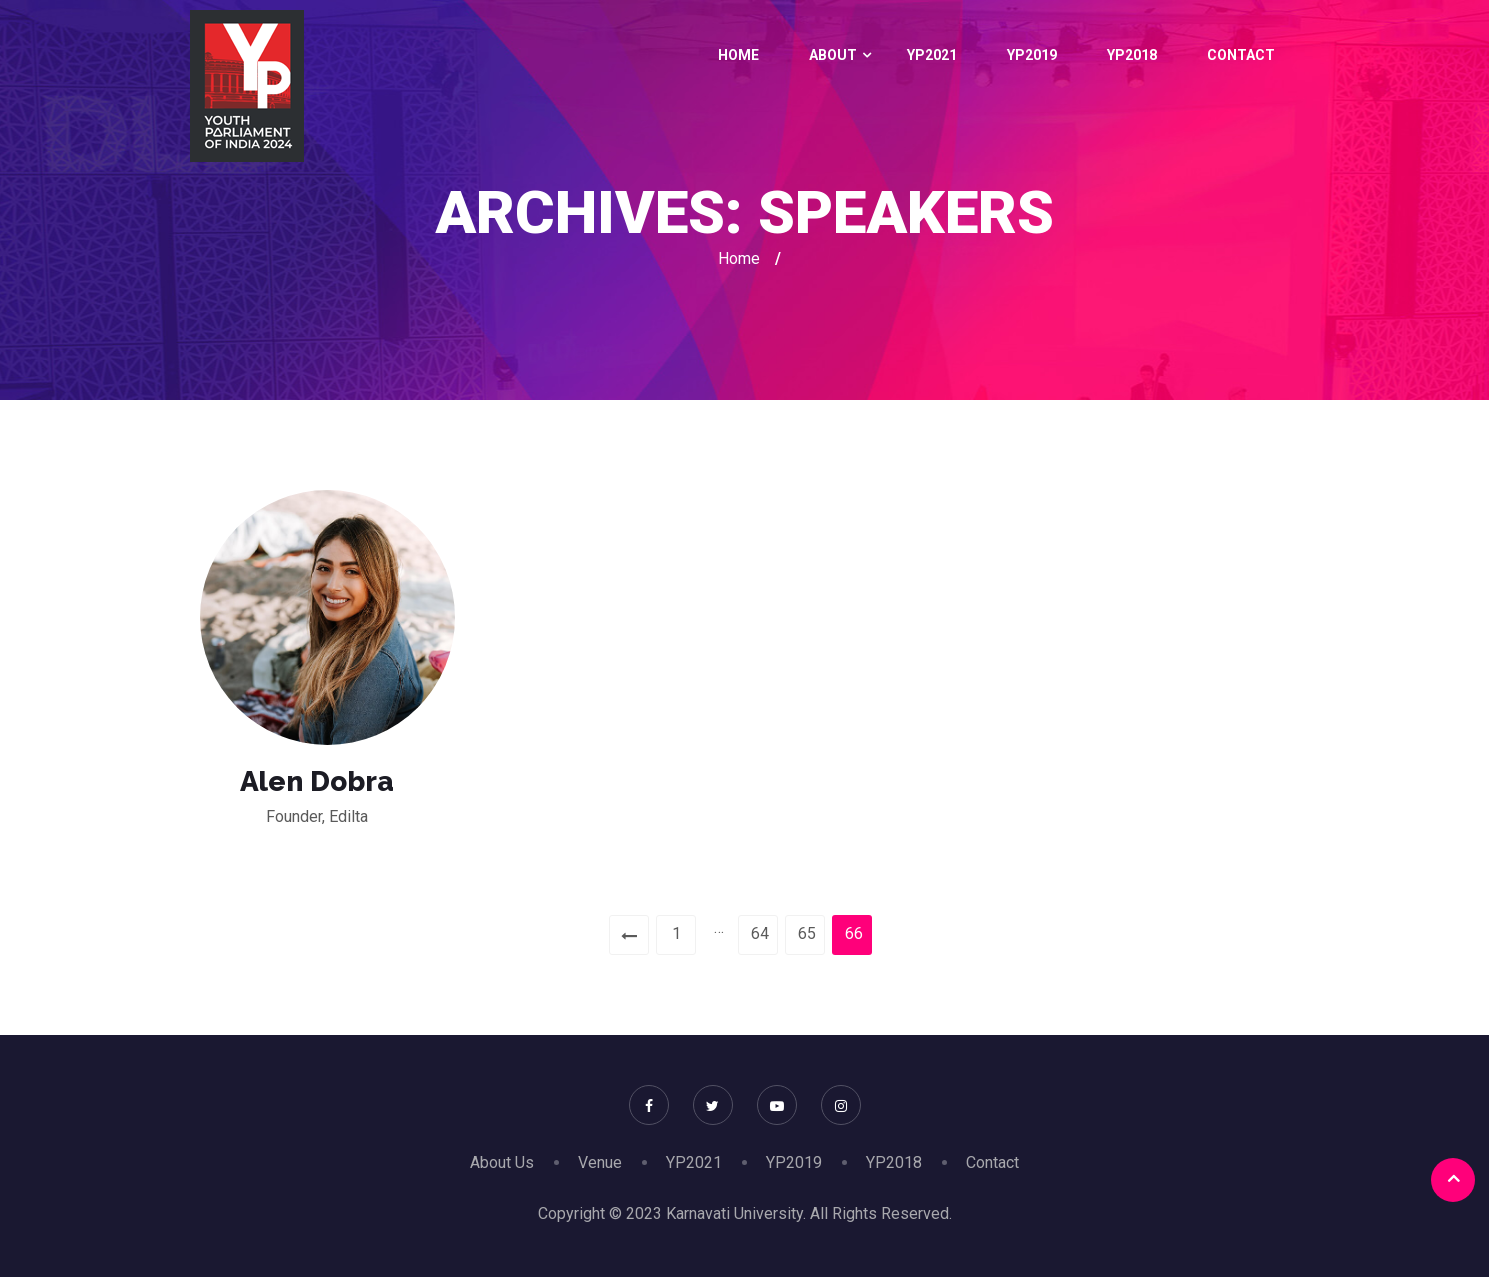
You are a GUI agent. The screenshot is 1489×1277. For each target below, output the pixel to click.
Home (738, 55)
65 (807, 933)
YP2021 (932, 55)
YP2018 (1132, 55)
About (833, 55)
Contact (1241, 55)
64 (760, 933)
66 (854, 933)
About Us (502, 1162)
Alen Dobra (317, 781)
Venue (600, 1162)
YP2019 (1032, 55)
